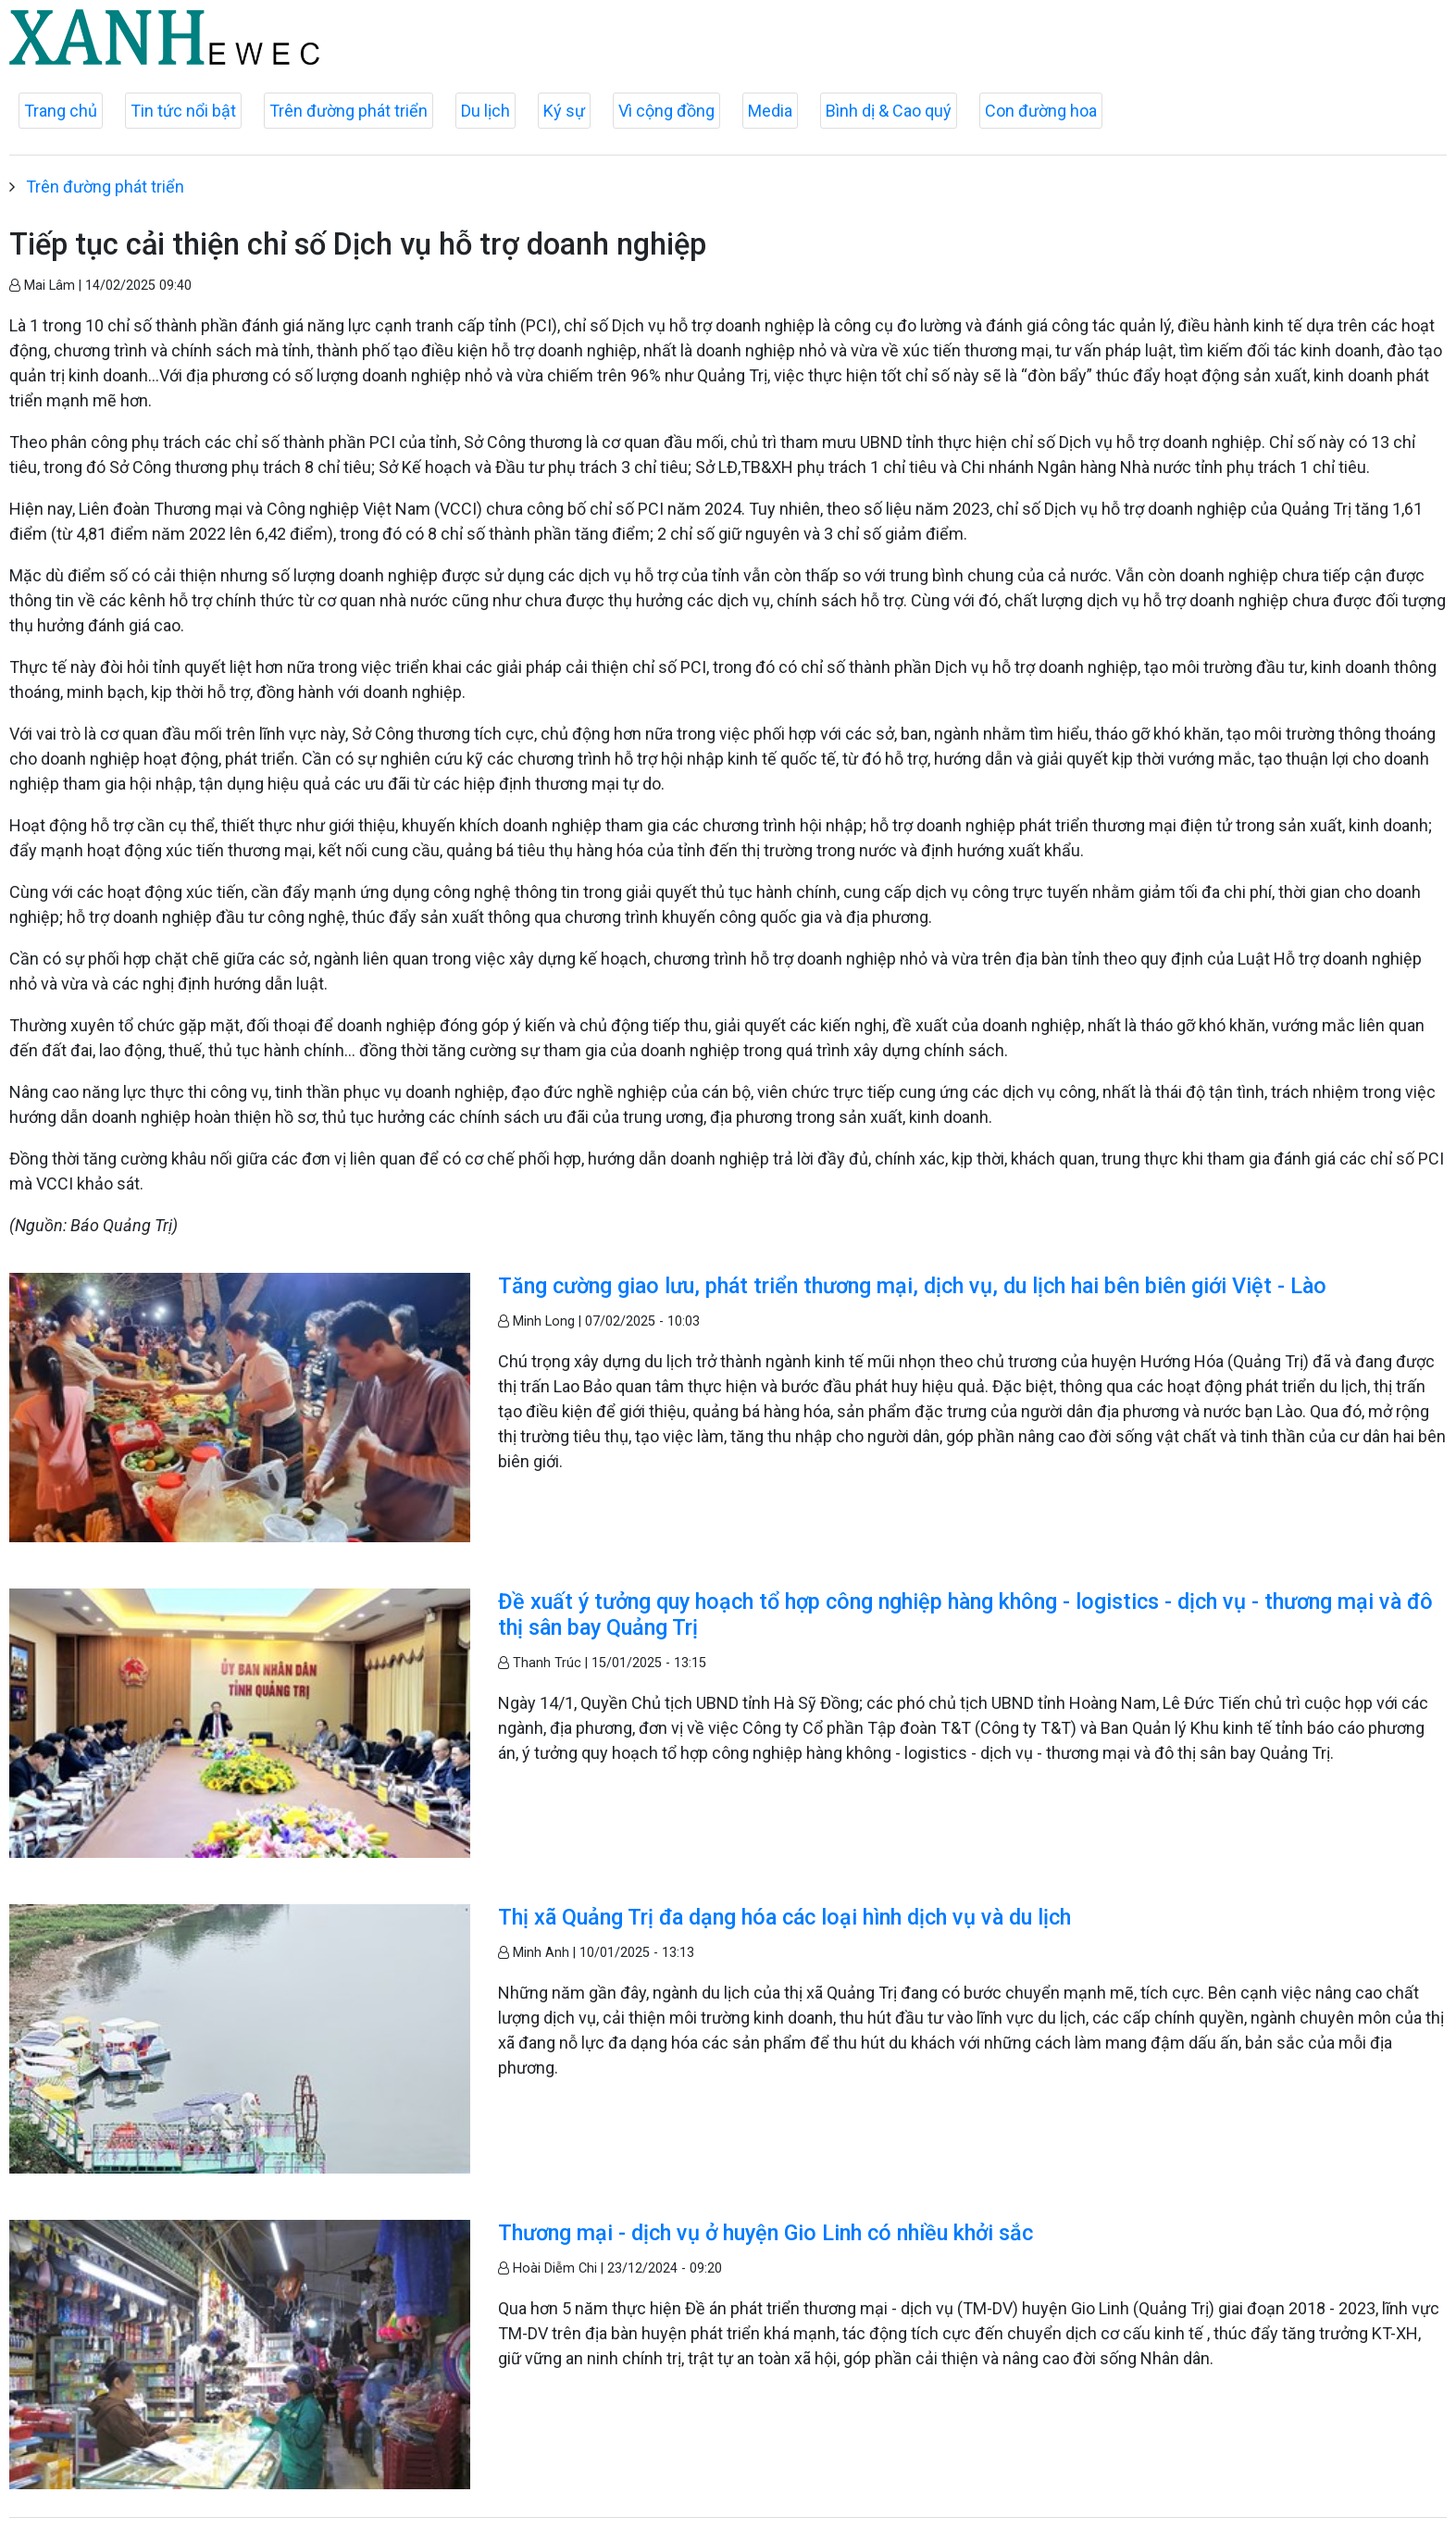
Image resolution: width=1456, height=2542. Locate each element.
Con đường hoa (1041, 110)
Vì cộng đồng (666, 110)
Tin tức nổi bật (183, 110)
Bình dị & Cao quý (889, 110)
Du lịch (485, 110)
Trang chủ (60, 110)
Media (770, 110)
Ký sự (564, 110)
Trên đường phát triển (348, 110)
